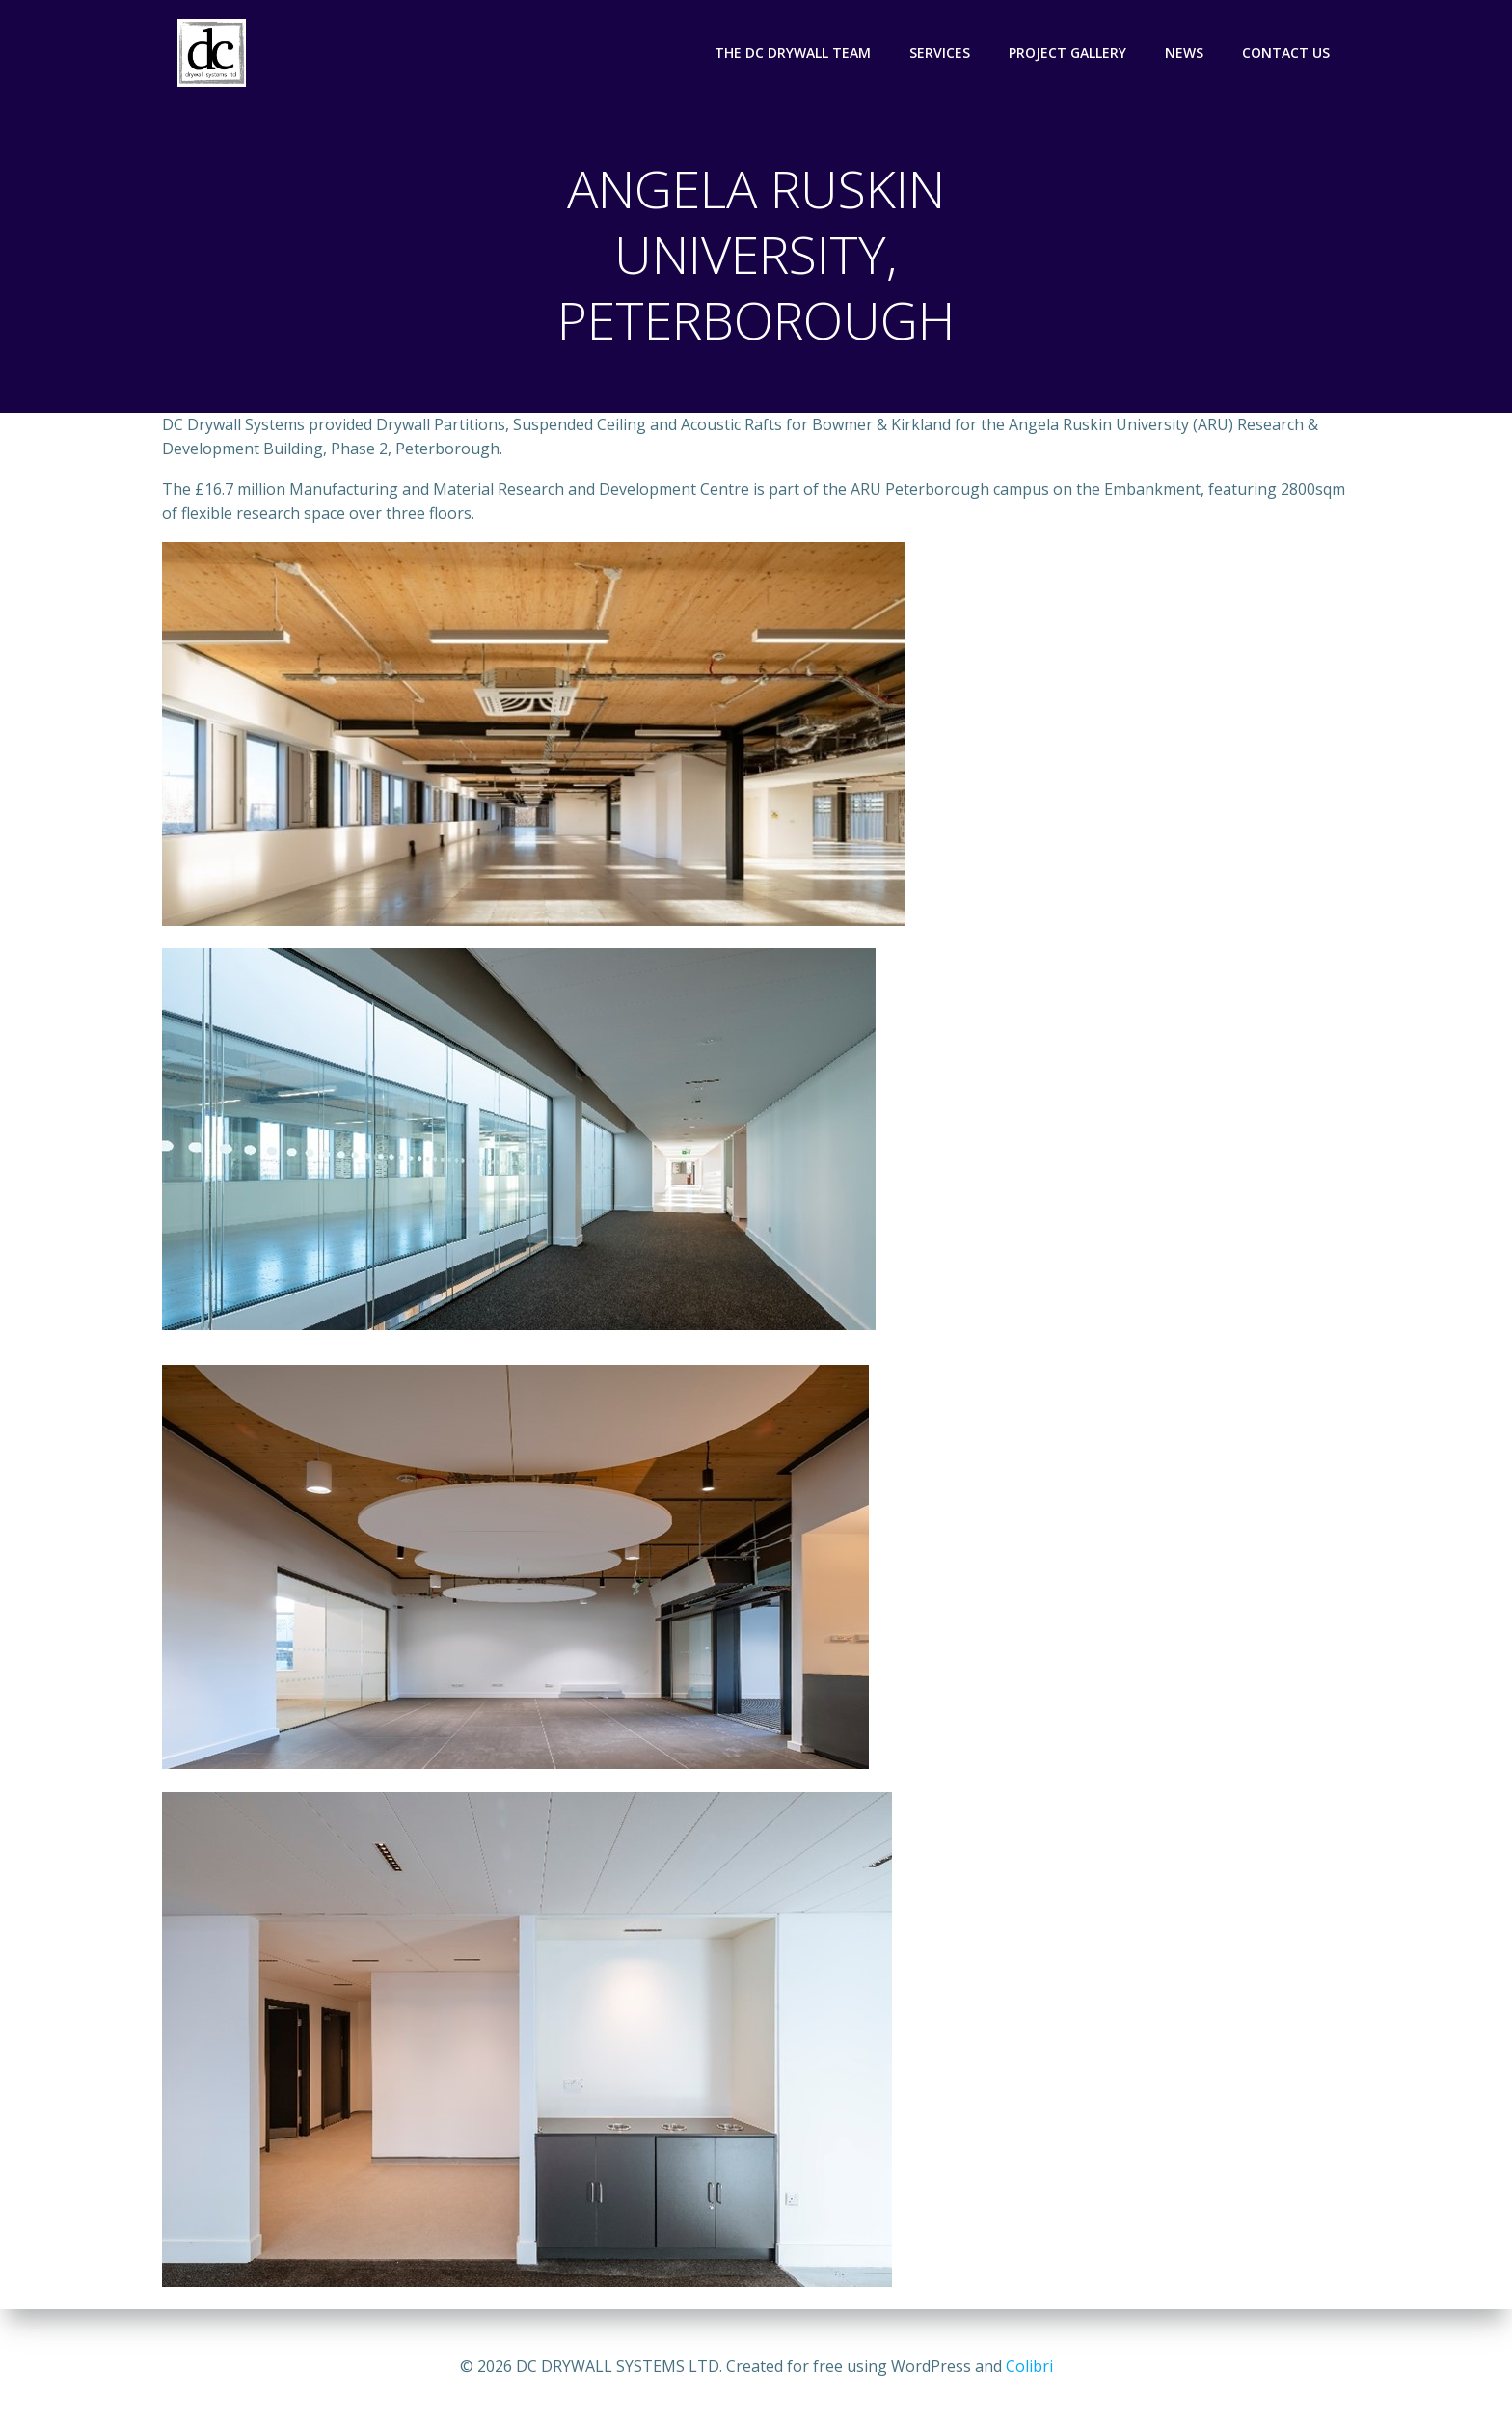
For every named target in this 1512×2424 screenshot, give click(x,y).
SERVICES (940, 52)
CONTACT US (1287, 52)
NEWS (1185, 52)
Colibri (1029, 2366)
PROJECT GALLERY (1068, 52)
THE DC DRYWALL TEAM (794, 52)
